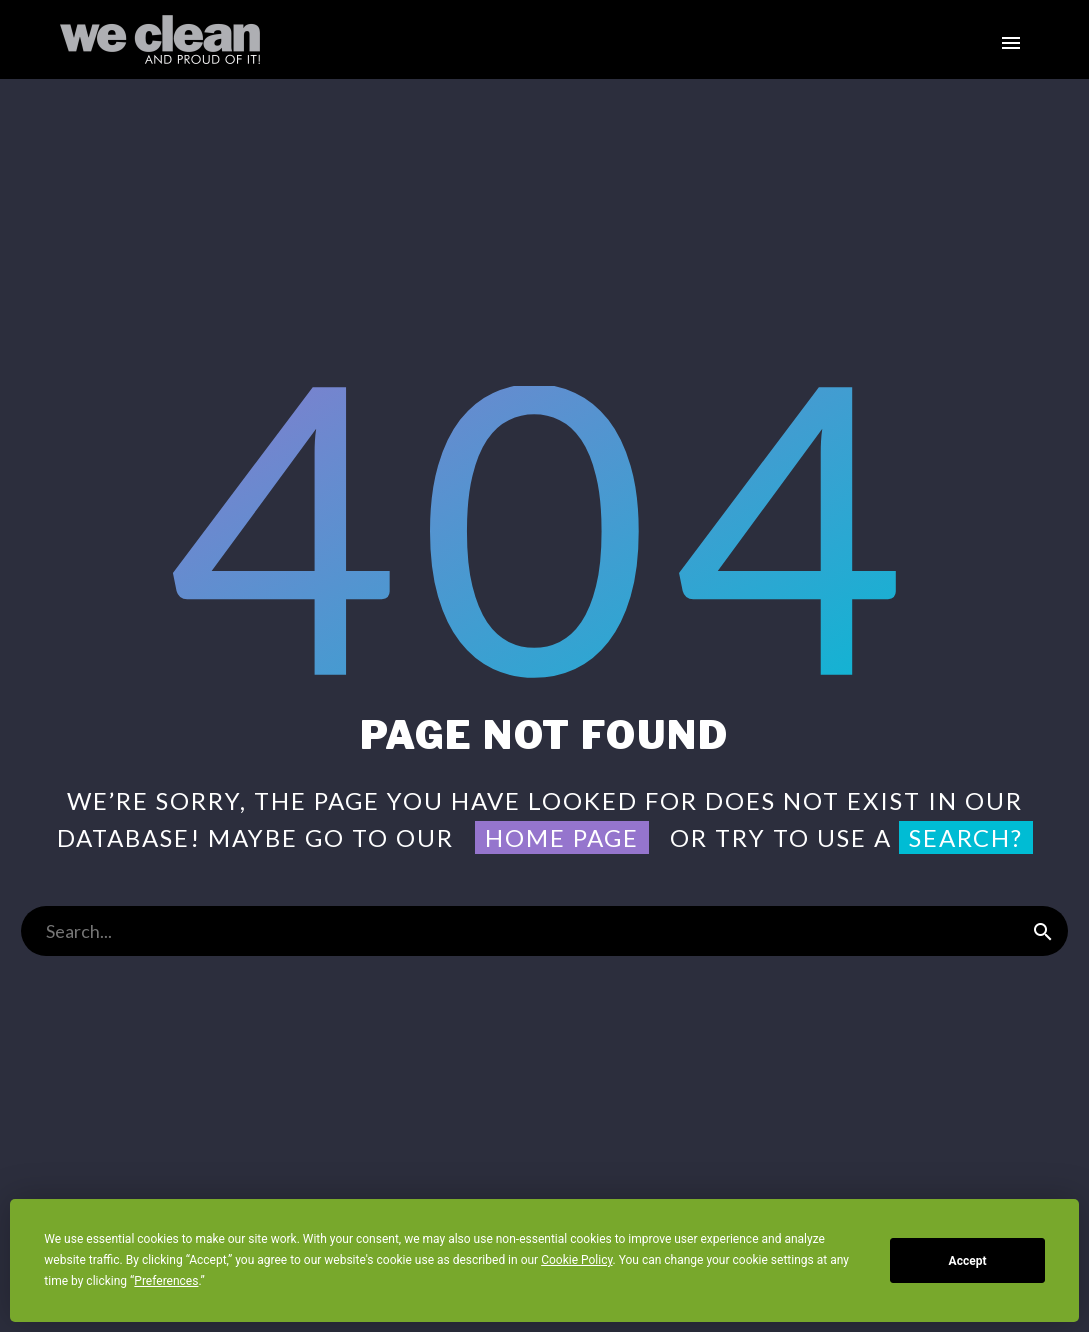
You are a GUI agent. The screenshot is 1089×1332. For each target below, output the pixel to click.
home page (562, 837)
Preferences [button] (166, 1281)
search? (966, 837)
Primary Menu (1011, 43)
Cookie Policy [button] (576, 1260)
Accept (968, 1261)
